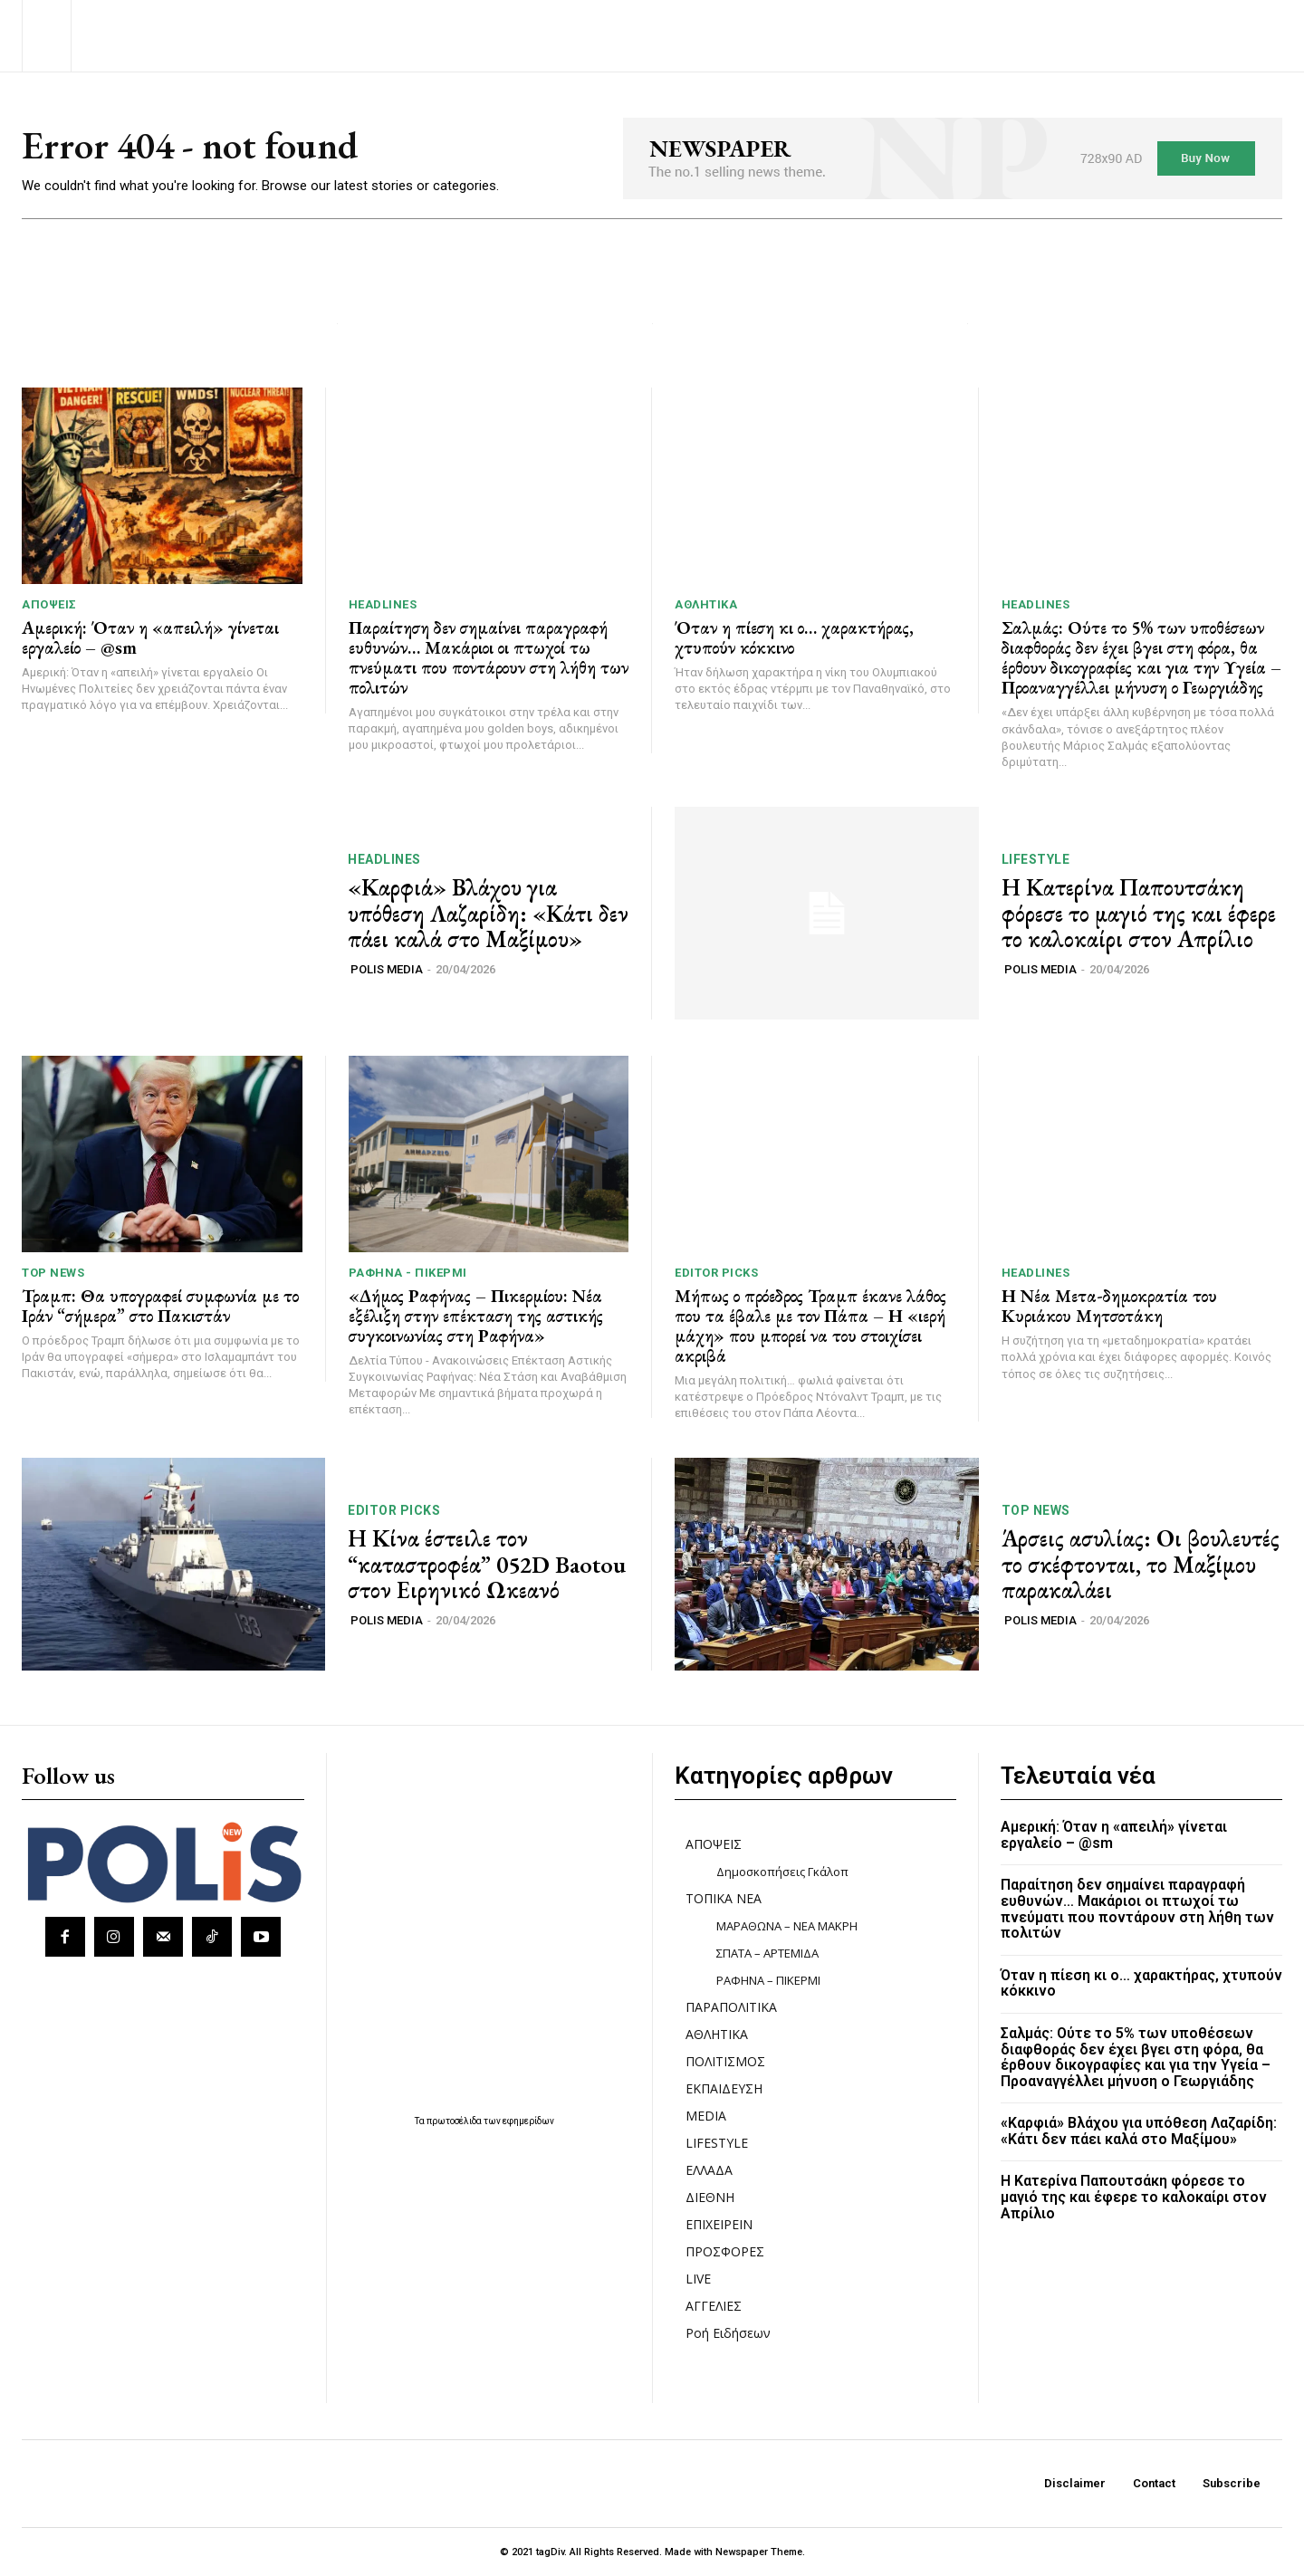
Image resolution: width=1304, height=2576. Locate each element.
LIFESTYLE (1036, 859)
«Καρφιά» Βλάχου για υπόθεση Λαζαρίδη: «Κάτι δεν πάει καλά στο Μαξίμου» (488, 913)
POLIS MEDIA (386, 969)
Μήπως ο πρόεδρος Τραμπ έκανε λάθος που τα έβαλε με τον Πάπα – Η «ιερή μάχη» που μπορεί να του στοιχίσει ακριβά (810, 1325)
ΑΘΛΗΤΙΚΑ (706, 604)
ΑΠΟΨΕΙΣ (49, 604)
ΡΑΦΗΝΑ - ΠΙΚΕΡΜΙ (408, 1272)
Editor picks (716, 1272)
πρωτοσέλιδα (455, 2121)
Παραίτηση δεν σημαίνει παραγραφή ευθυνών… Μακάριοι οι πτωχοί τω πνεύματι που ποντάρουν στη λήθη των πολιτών (488, 657)
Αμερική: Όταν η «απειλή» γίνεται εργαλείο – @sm (150, 637)
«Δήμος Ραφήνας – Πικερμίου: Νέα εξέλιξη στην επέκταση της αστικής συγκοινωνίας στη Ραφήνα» (476, 1315)
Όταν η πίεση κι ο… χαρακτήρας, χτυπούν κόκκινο (794, 637)
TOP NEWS (53, 1272)
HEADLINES (383, 604)
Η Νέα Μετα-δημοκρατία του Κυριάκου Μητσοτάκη (1109, 1305)
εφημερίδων (528, 2121)
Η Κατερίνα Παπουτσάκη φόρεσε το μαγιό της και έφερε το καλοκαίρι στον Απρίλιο (1139, 913)
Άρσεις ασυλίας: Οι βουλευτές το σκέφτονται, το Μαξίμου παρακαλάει (1141, 1564)
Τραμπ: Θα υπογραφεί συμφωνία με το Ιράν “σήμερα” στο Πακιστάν (160, 1305)
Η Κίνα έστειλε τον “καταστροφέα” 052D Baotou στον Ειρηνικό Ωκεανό (487, 1564)
